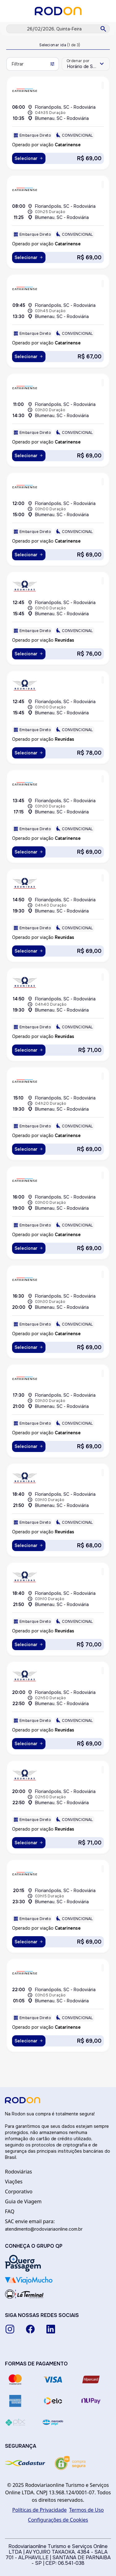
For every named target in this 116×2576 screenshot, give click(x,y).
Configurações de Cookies (58, 2519)
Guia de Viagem (23, 2201)
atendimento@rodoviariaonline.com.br (44, 2229)
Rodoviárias (18, 2171)
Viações (14, 2181)
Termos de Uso (86, 2509)
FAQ (9, 2211)
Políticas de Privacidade (39, 2509)
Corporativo (18, 2191)
